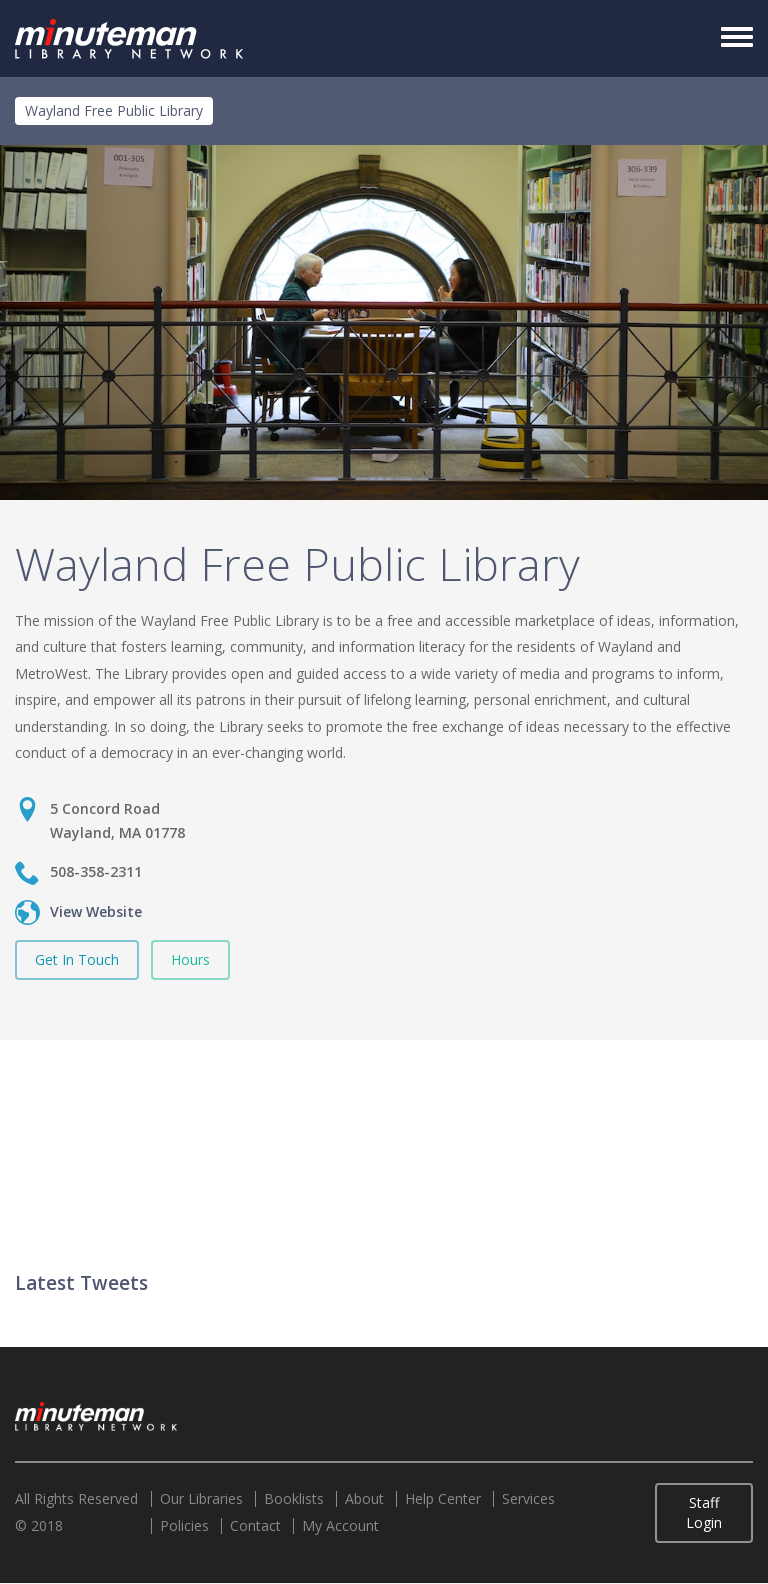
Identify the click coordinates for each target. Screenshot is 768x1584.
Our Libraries (201, 1499)
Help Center (443, 1499)
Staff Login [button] (704, 1512)
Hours (190, 959)
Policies (184, 1526)
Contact (255, 1526)
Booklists (294, 1499)
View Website (96, 911)
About (364, 1499)
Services (528, 1499)
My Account (340, 1526)
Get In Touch (77, 959)
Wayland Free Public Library (114, 110)
